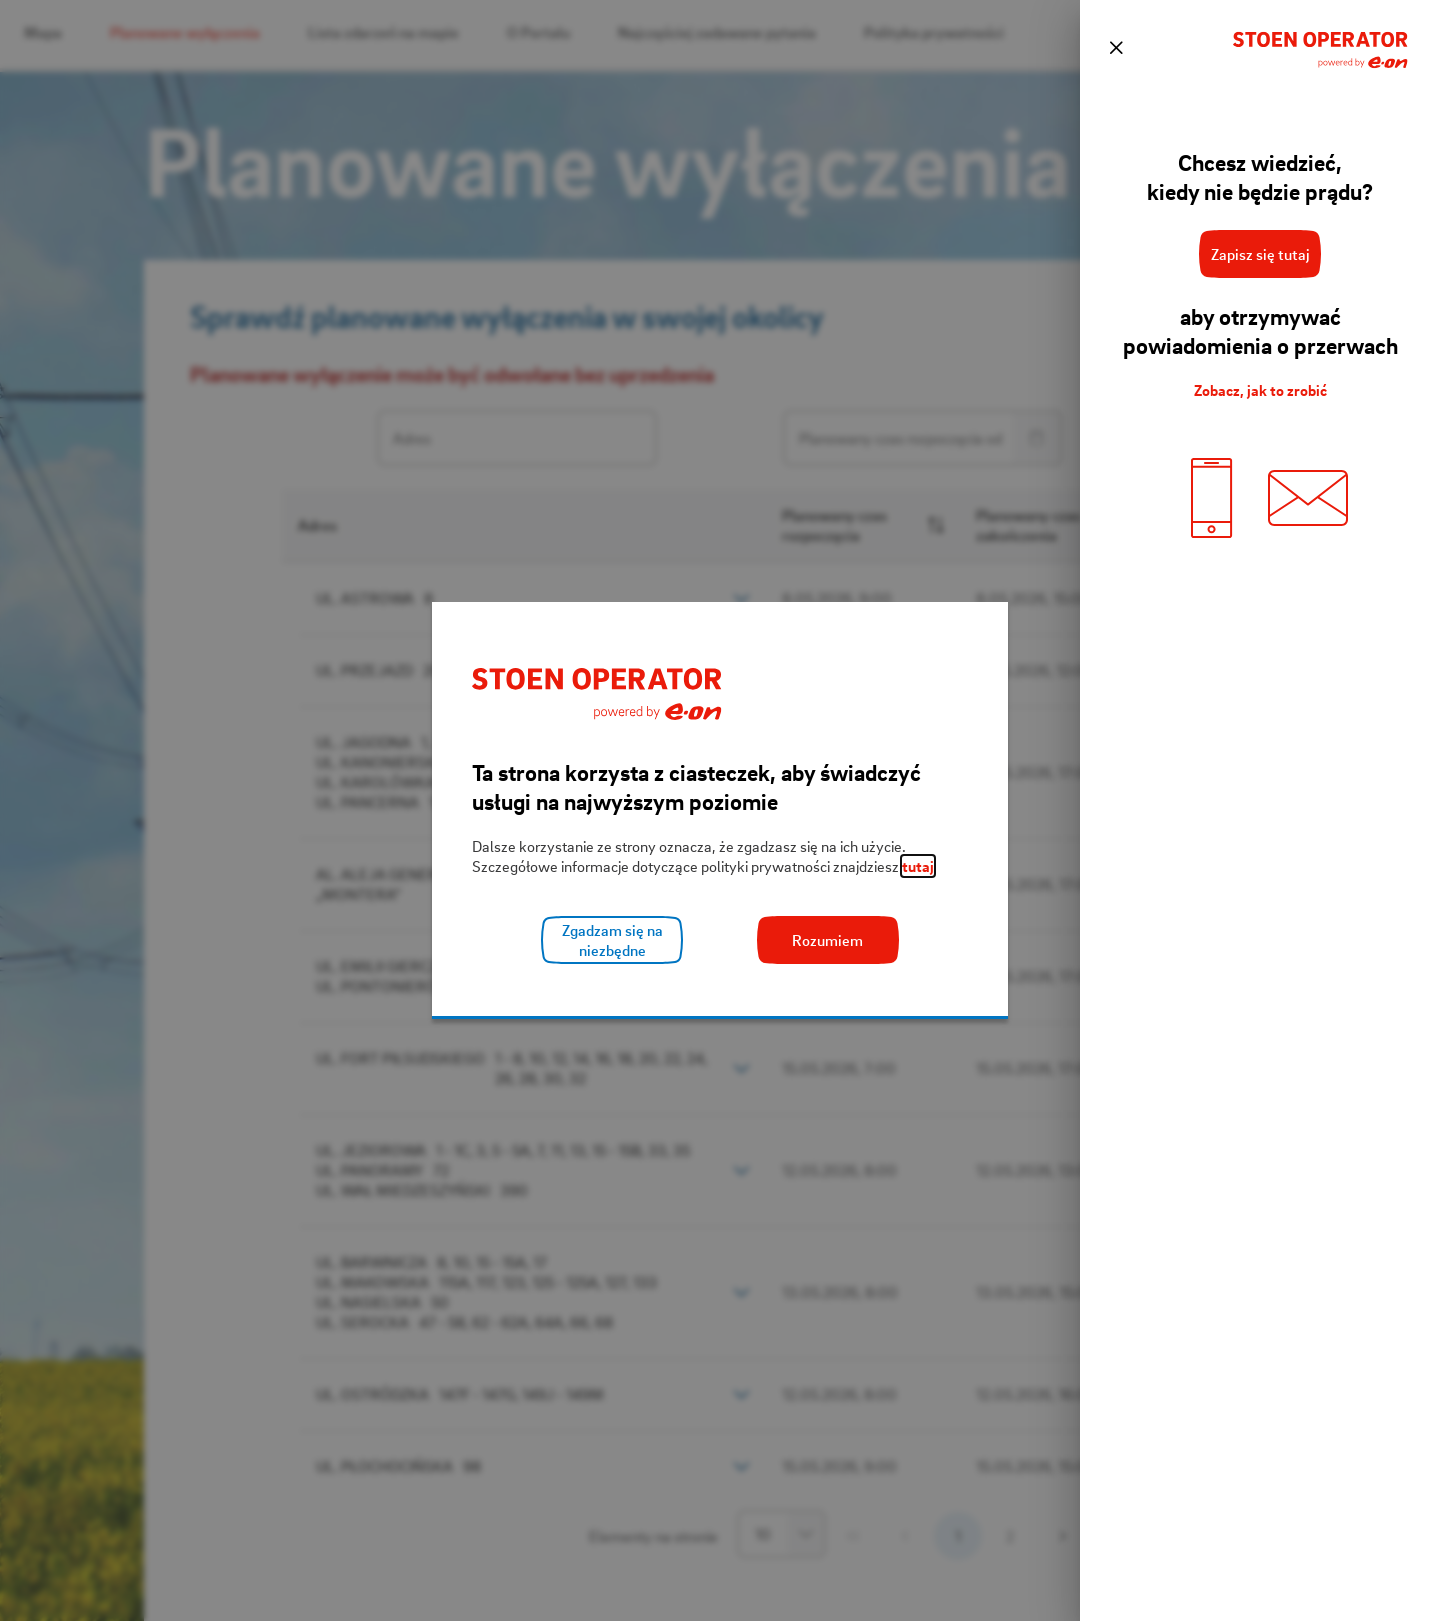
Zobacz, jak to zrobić (1260, 390)
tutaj (918, 866)
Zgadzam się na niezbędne (612, 940)
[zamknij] (1116, 48)
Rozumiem (827, 940)
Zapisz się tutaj (1260, 254)
